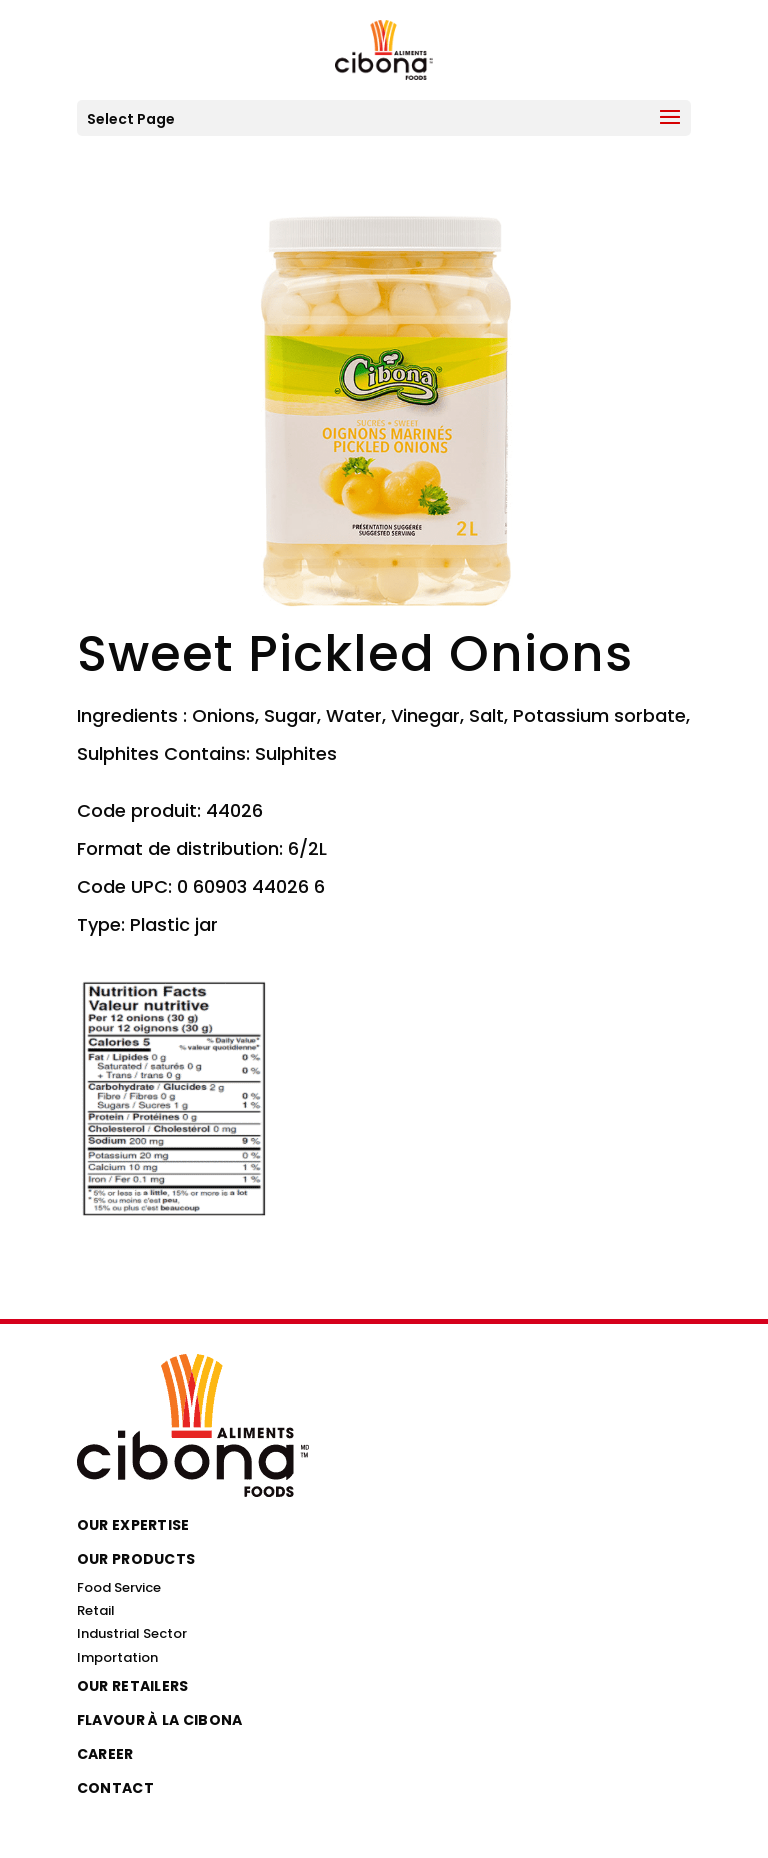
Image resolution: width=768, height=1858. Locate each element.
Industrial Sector (132, 1633)
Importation (117, 1657)
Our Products (136, 1559)
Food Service (119, 1587)
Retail (96, 1610)
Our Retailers (133, 1686)
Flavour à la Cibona (160, 1720)
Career (105, 1754)
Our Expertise (133, 1525)
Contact (115, 1788)
